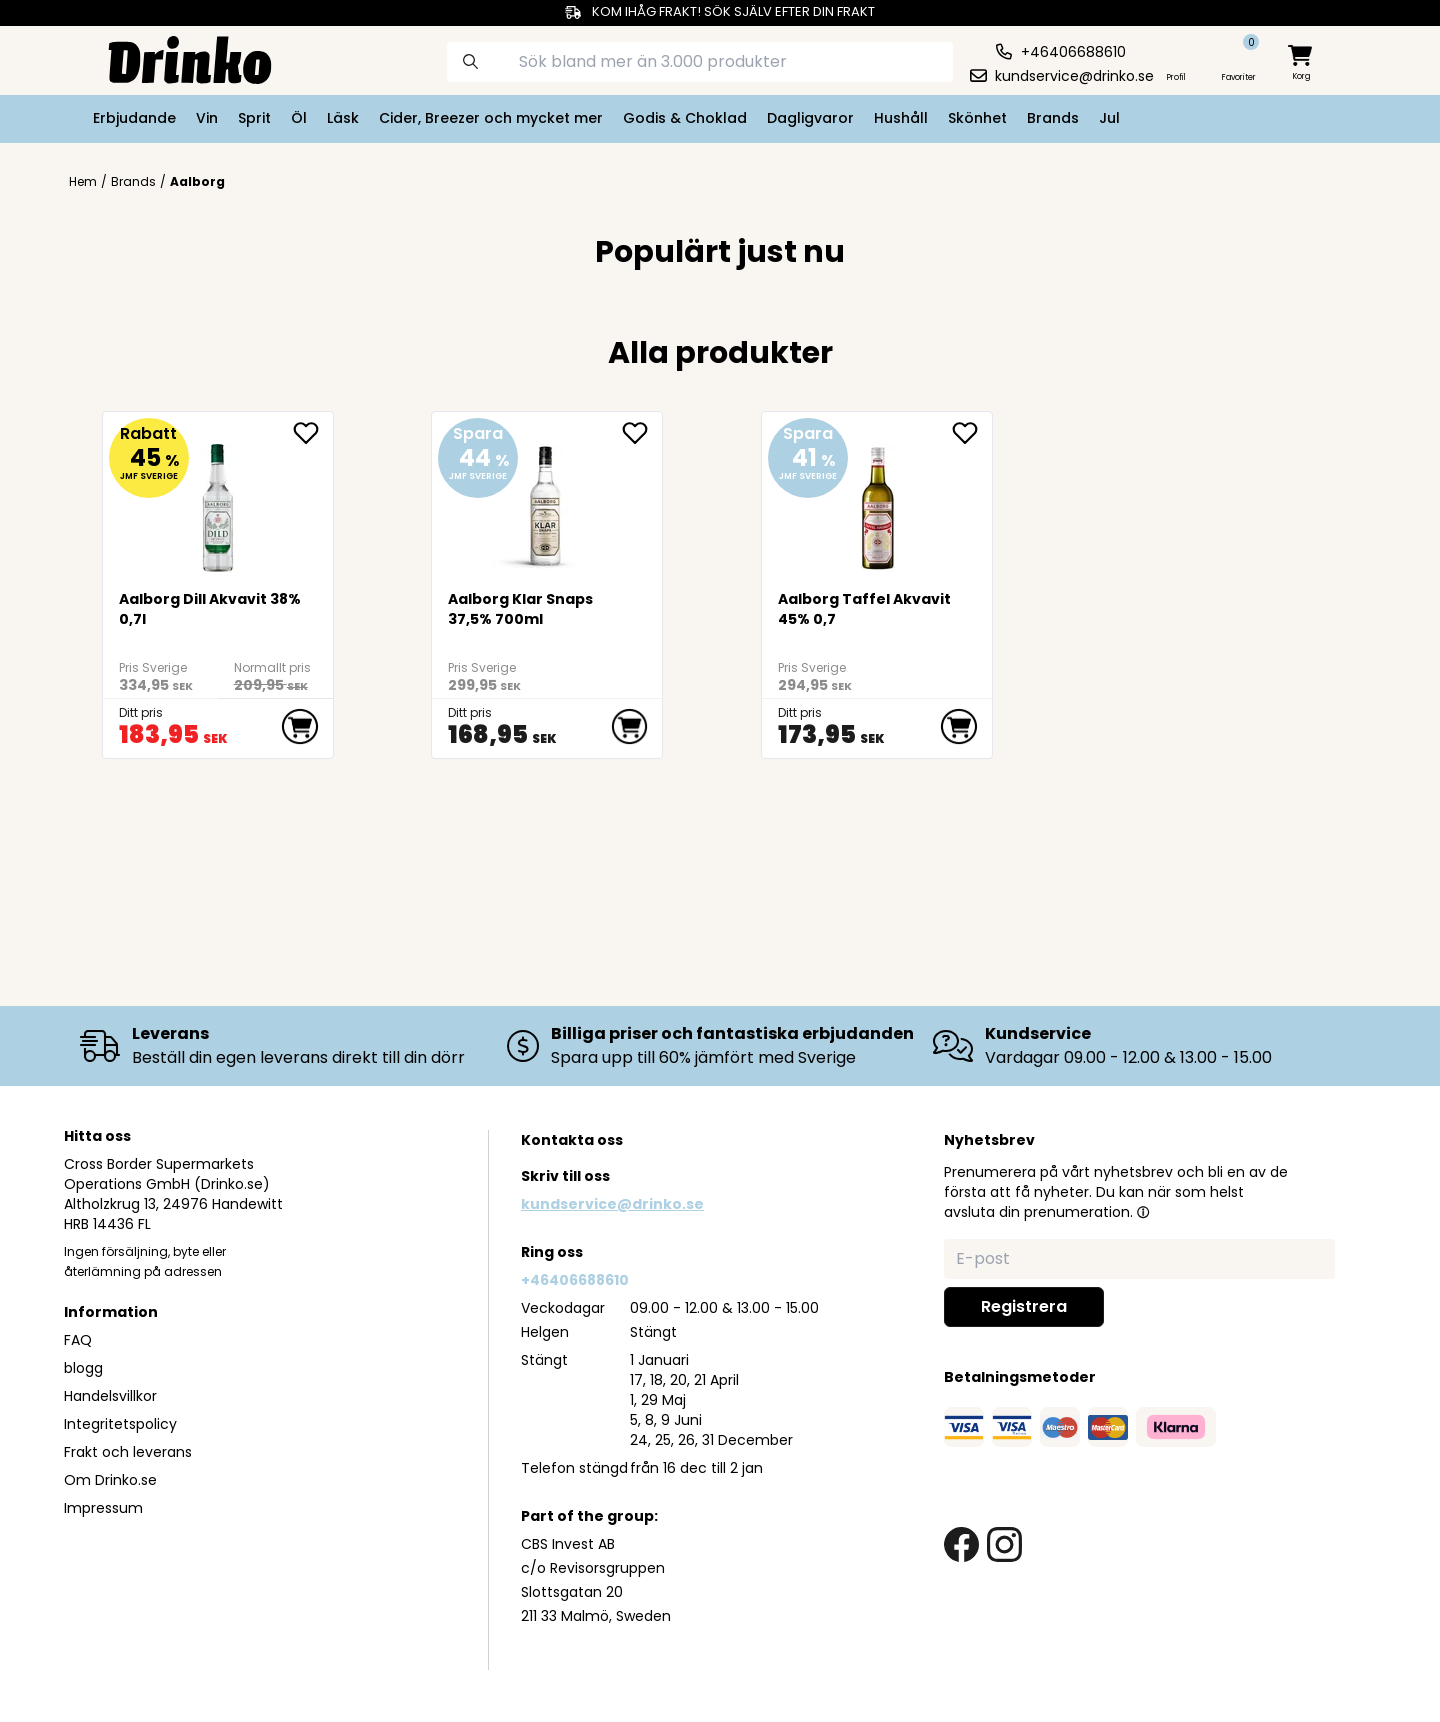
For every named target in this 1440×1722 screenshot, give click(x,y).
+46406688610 (575, 1280)
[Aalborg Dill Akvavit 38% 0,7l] (218, 499)
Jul (1109, 118)
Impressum (103, 1508)
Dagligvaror (810, 118)
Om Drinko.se (110, 1480)
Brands (1053, 118)
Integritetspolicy (120, 1424)
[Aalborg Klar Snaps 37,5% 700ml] (547, 499)
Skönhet (977, 118)
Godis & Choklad (685, 118)
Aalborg (197, 181)
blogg (83, 1368)
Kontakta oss (572, 1140)
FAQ (78, 1340)
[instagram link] (1004, 1544)
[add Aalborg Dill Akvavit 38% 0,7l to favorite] (313, 433)
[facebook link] (961, 1544)
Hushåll (901, 118)
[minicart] (1302, 63)
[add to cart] (300, 727)
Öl (299, 118)
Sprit (254, 118)
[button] (1143, 1212)
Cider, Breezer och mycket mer (491, 118)
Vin (207, 118)
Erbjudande (134, 118)
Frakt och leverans (128, 1452)
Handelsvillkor (110, 1396)
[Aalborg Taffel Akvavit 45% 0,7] (877, 499)
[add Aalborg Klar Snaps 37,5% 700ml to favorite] (642, 433)
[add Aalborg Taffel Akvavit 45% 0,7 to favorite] (972, 433)
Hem (83, 182)
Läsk (343, 118)
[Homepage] (174, 58)
